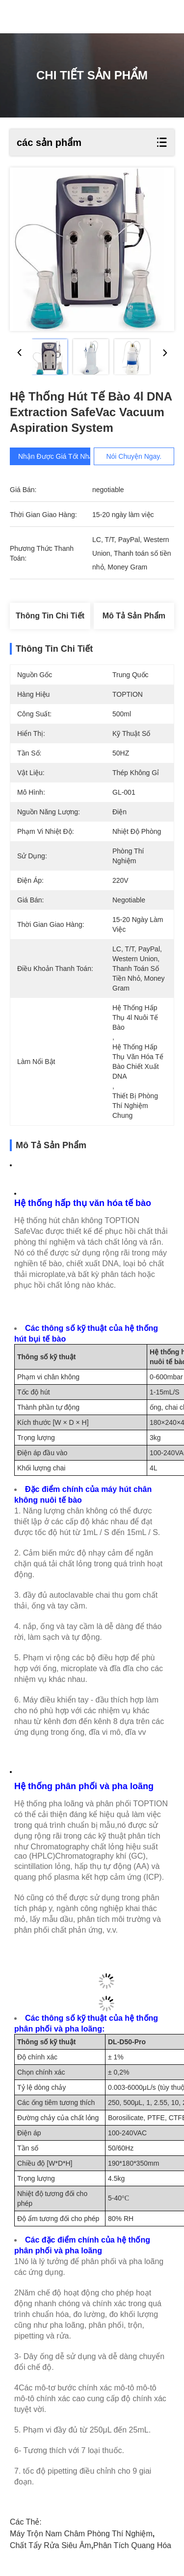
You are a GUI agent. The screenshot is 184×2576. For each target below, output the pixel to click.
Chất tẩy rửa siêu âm (50, 2545)
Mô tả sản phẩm (134, 616)
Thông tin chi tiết (50, 616)
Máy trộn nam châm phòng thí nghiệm (81, 2533)
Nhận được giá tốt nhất (63, 456)
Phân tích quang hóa (132, 2545)
